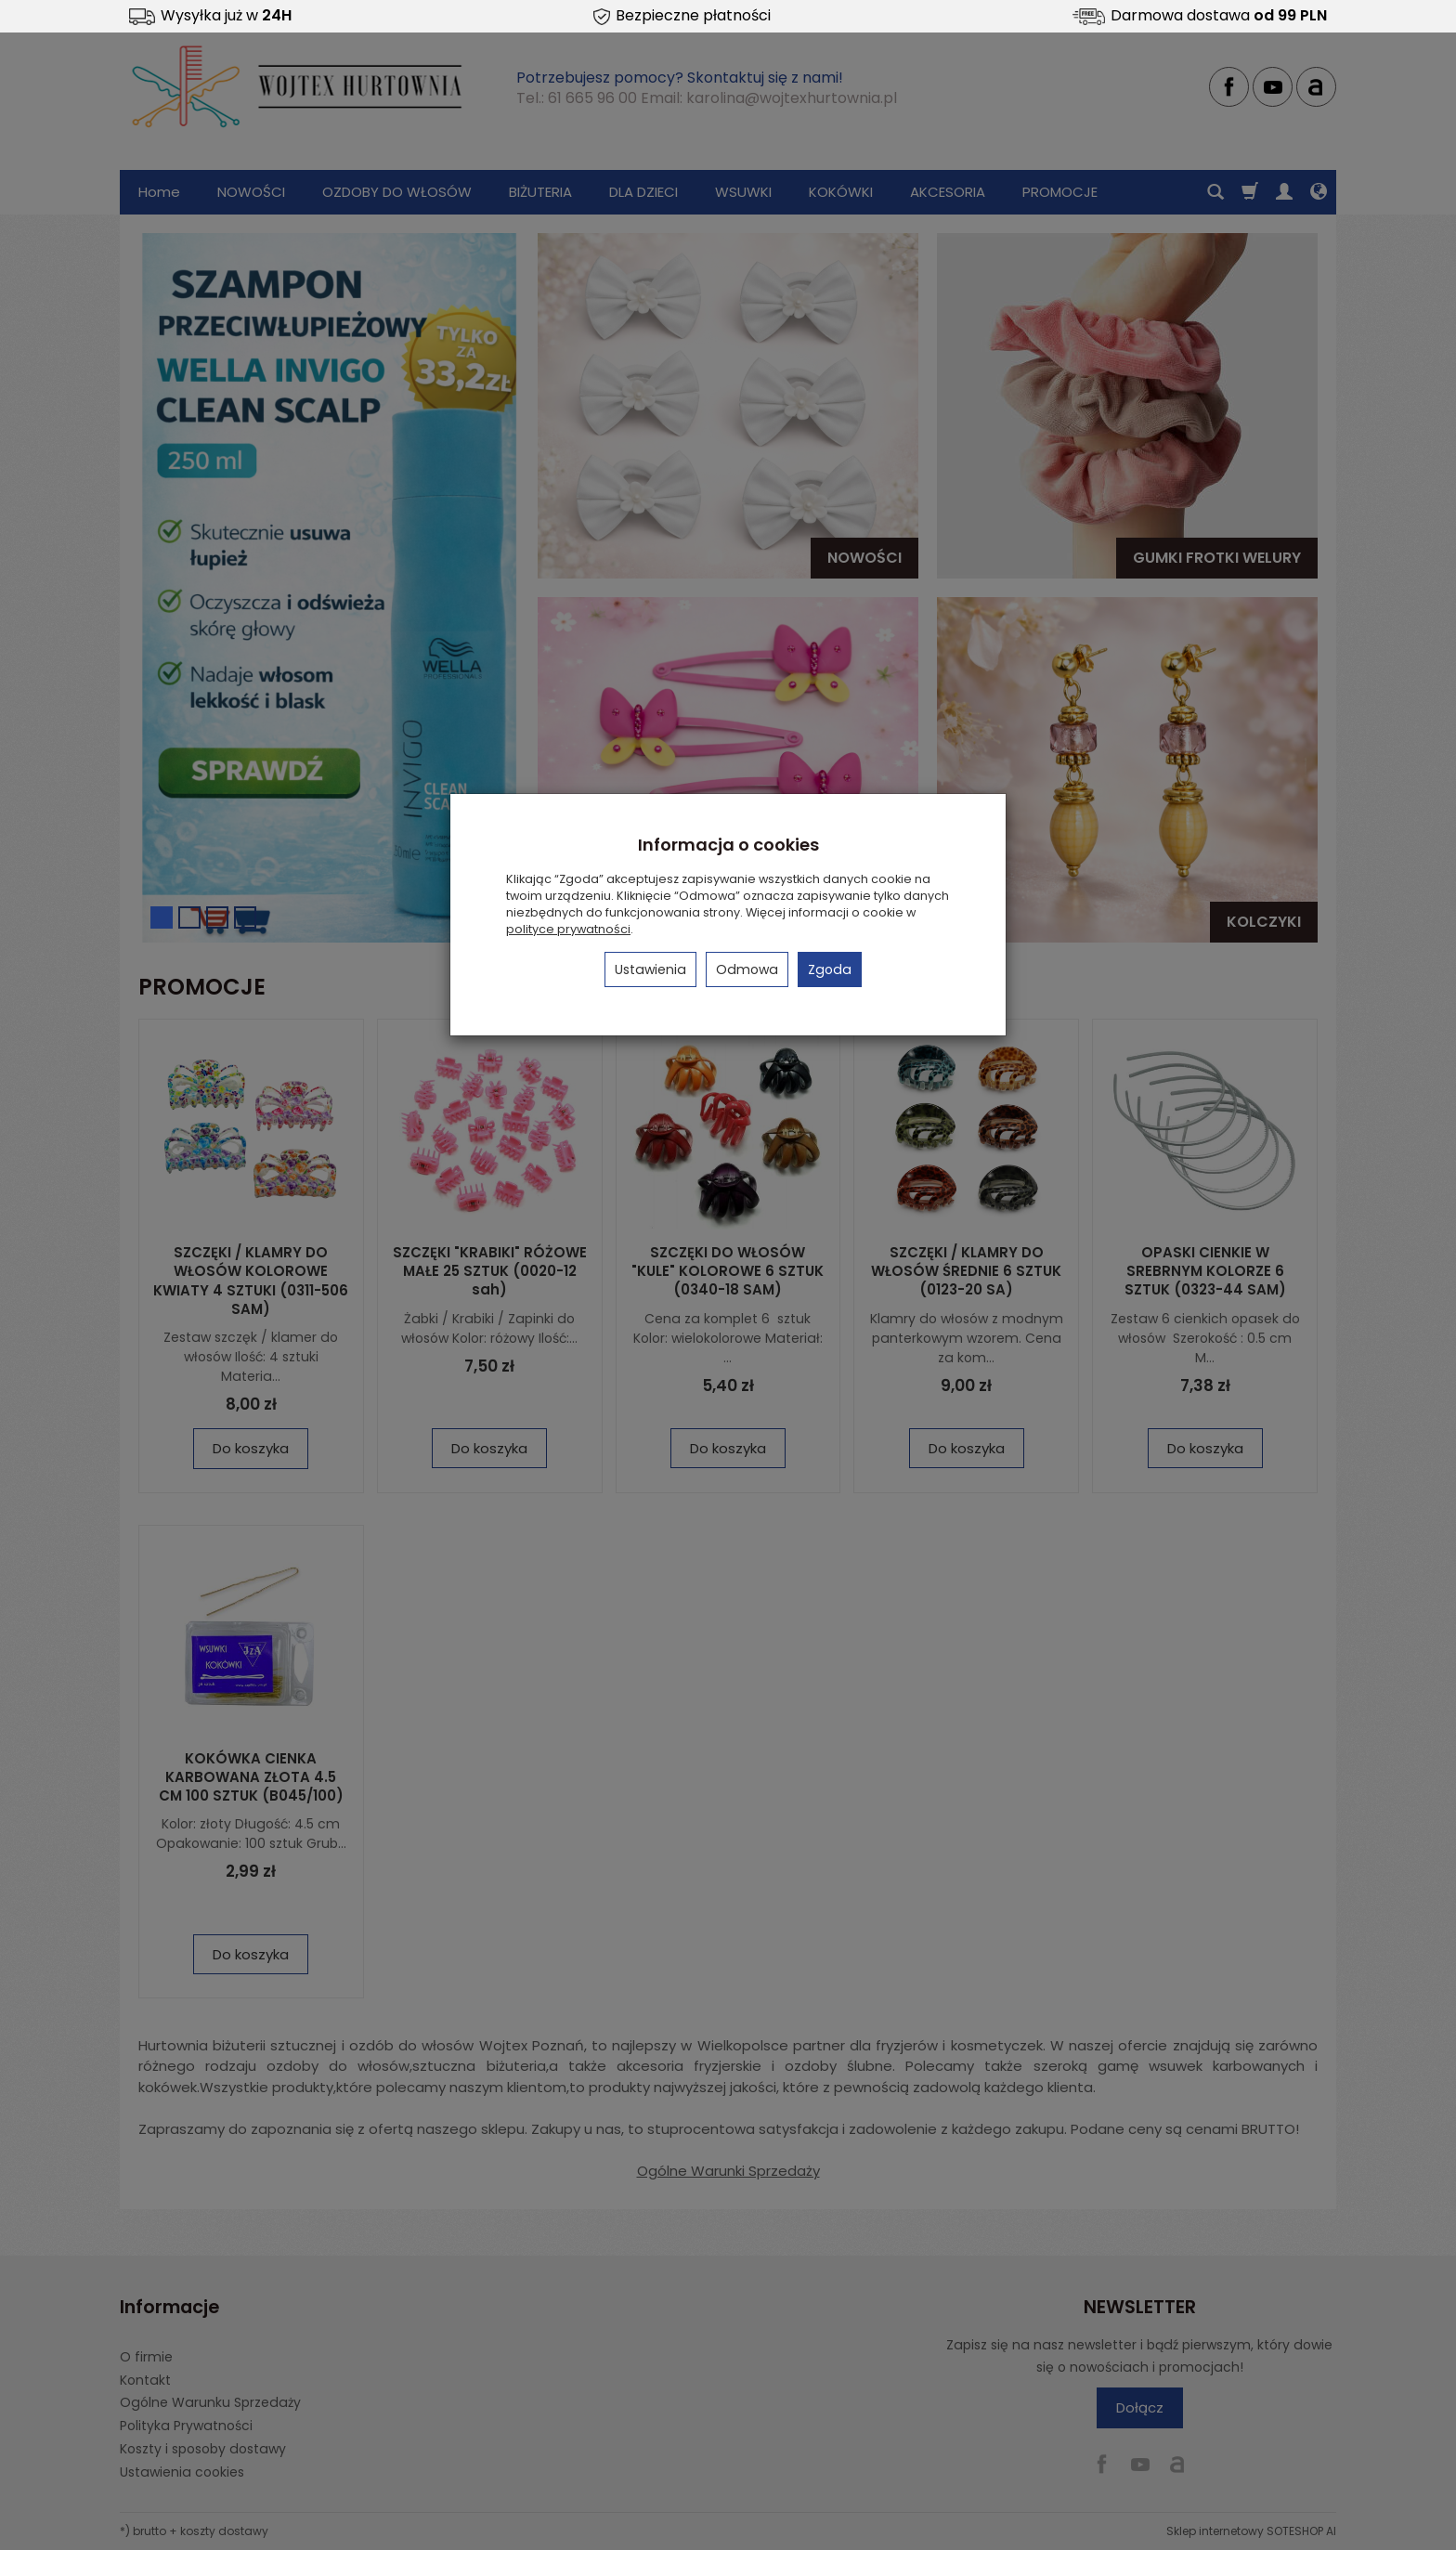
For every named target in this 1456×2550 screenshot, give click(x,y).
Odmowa (747, 969)
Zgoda (830, 969)
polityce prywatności (568, 929)
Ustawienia (650, 969)
